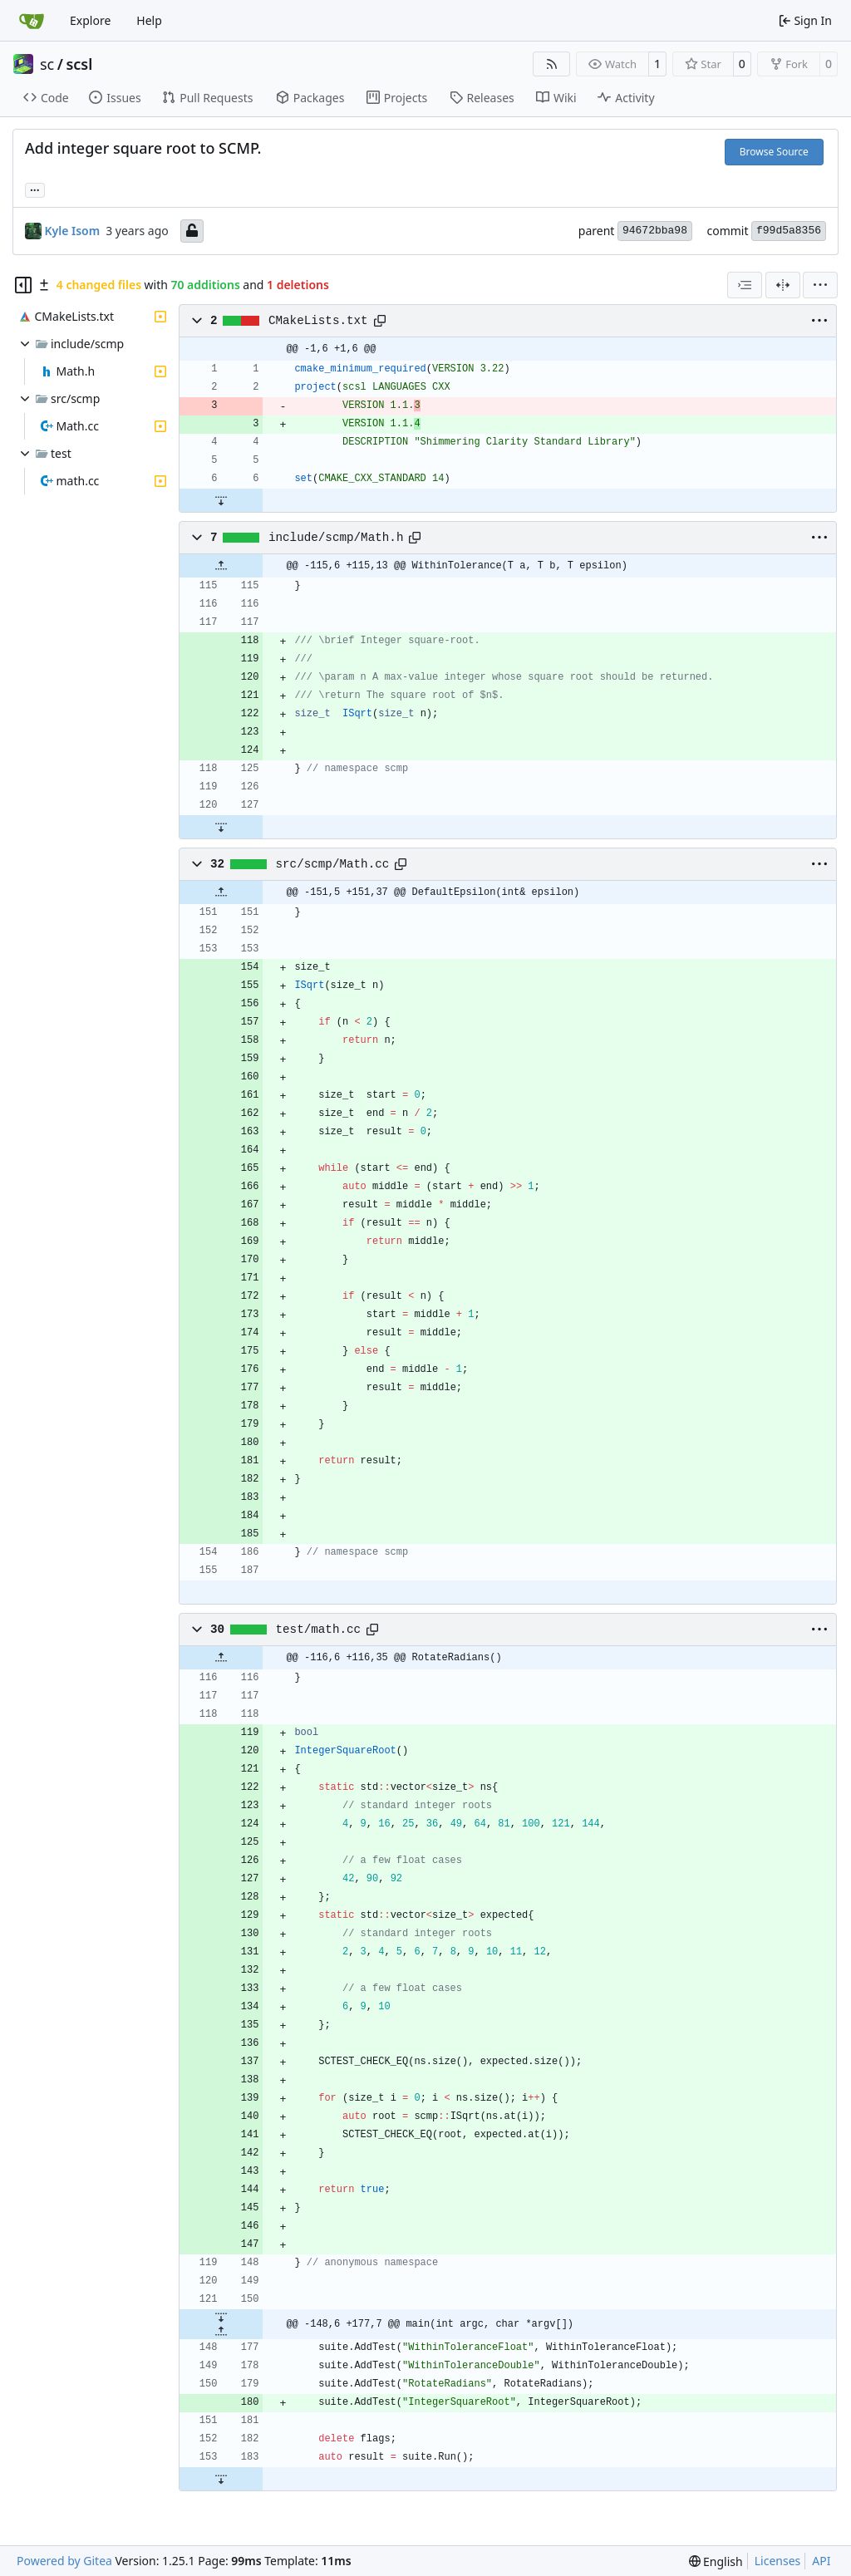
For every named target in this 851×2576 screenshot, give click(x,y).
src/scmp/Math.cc (333, 864)
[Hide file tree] (23, 285)
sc (47, 64)
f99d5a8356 (788, 230)
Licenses (778, 2561)
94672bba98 (654, 230)
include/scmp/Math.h (335, 537)
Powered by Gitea (64, 2561)
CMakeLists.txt (318, 320)
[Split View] (782, 285)
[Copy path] (379, 320)
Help (149, 20)
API (821, 2561)
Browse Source (774, 152)
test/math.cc (319, 1629)
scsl (79, 64)
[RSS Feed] (552, 64)
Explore (90, 20)
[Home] (31, 21)
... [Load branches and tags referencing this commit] (35, 188)
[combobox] (744, 285)
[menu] (820, 285)
